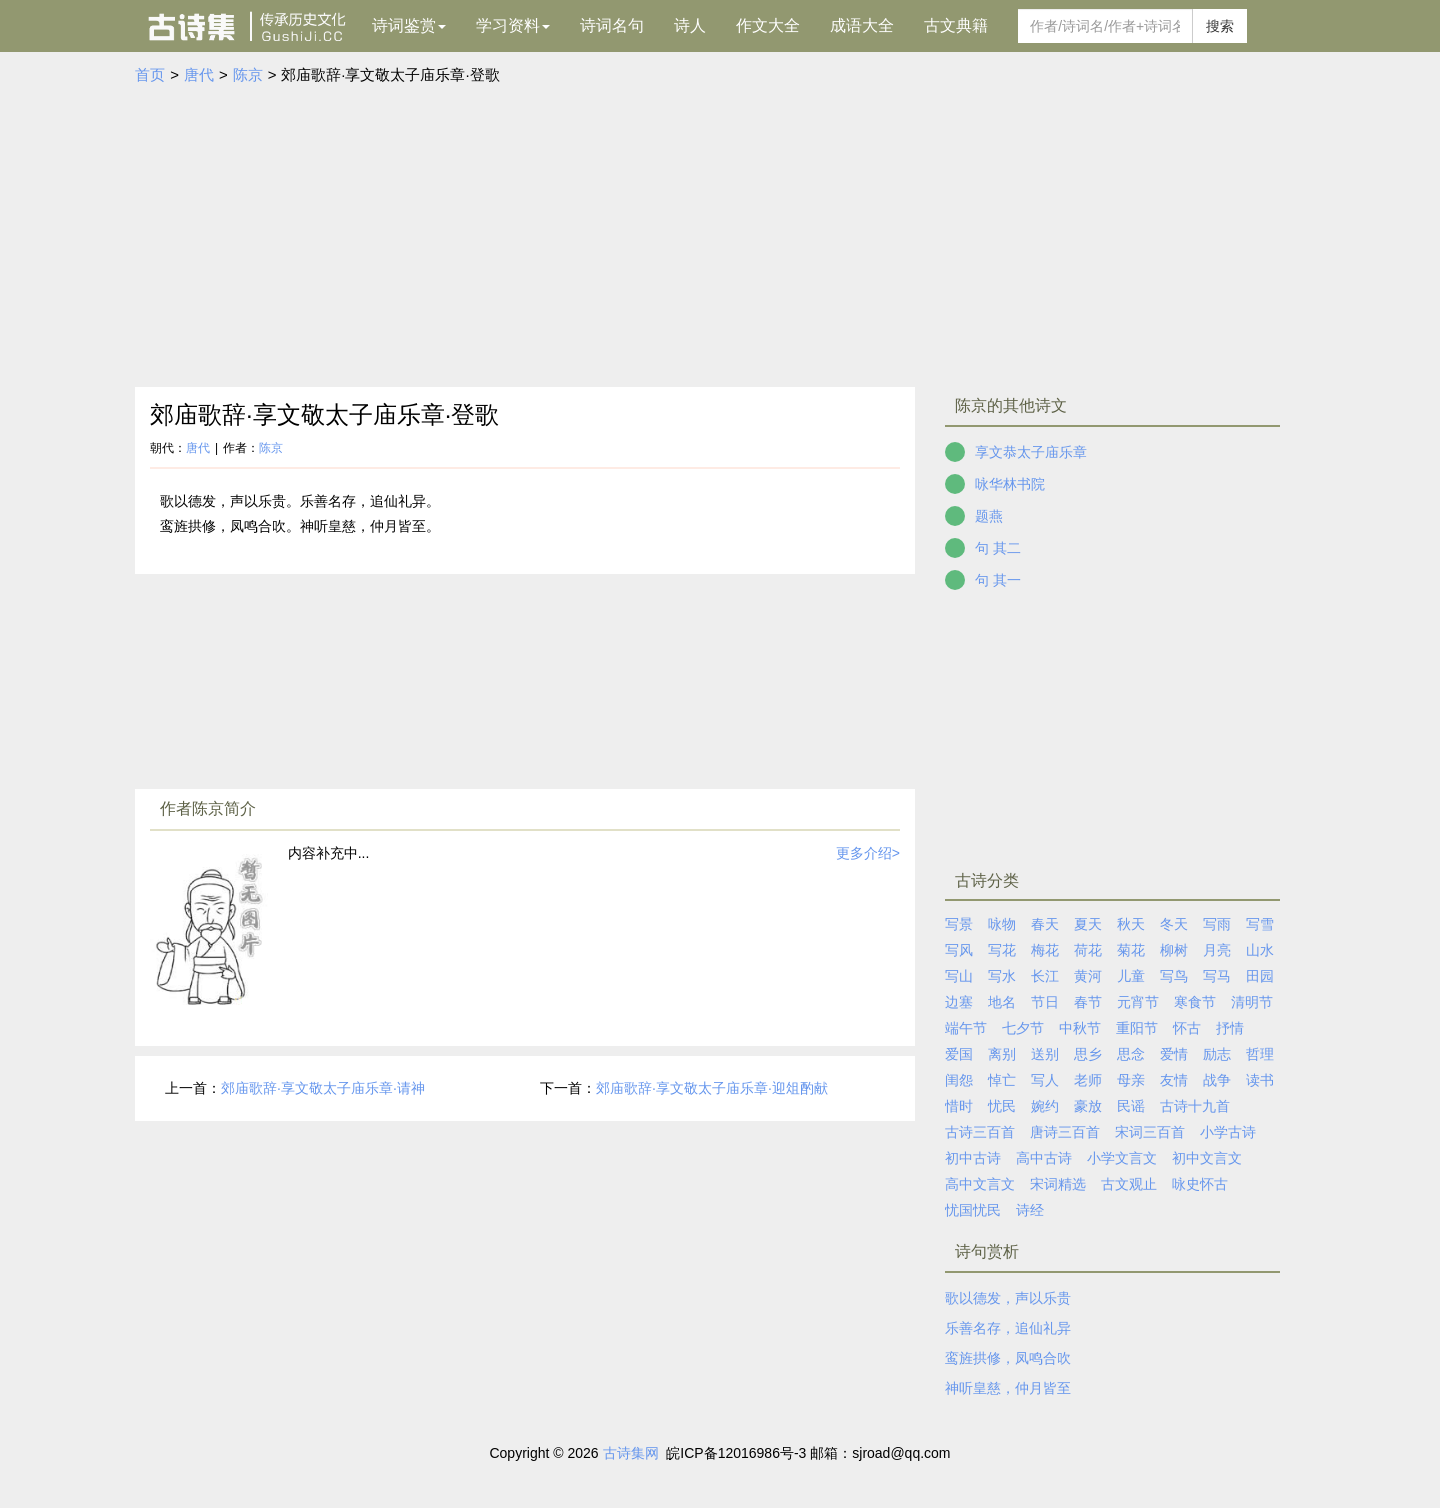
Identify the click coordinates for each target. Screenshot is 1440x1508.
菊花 (1131, 950)
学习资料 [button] (513, 25)
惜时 (959, 1106)
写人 (1045, 1080)
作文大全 (768, 25)
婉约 (1045, 1106)
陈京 (248, 74)
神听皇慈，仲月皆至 (1008, 1388)
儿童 (1131, 976)
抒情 (1230, 1028)
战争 (1217, 1080)
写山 (959, 976)
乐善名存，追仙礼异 (1008, 1328)
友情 (1174, 1080)
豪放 (1088, 1106)
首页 (150, 74)
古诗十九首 (1195, 1106)
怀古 (1187, 1028)
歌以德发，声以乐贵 (1008, 1298)
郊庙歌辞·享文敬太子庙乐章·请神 (323, 1088)
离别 (1002, 1054)
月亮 (1217, 950)
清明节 (1252, 1002)
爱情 (1174, 1054)
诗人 (690, 25)
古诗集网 (631, 1453)
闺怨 (959, 1080)
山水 (1260, 950)
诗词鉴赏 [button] (409, 25)
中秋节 (1080, 1028)
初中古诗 (973, 1158)
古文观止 (1129, 1184)
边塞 (959, 1002)
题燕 (989, 516)
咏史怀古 (1200, 1184)
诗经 (1030, 1210)
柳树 (1174, 950)
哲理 (1260, 1054)
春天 (1045, 924)
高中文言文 (980, 1184)
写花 (1002, 950)
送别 (1045, 1054)
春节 (1088, 1002)
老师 (1088, 1080)
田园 (1260, 976)
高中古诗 (1044, 1158)
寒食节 (1195, 1002)
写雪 (1260, 924)
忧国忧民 (973, 1210)
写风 (959, 950)
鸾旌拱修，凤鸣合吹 (1008, 1358)
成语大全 (862, 25)
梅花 (1045, 950)
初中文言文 (1207, 1158)
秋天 (1131, 924)
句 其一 (998, 580)
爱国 (959, 1054)
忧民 (1002, 1106)
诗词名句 (612, 25)
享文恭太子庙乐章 (1031, 452)
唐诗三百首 (1065, 1132)
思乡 (1088, 1054)
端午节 (966, 1028)
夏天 (1088, 924)
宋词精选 (1058, 1184)
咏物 (1002, 924)
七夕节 (1023, 1028)
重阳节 (1137, 1028)
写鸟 (1174, 976)
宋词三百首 (1150, 1132)
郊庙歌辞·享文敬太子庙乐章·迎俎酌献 (712, 1088)
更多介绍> (868, 853)
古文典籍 (956, 25)
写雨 (1217, 924)
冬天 (1174, 924)
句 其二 (998, 548)
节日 (1045, 1002)
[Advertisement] (720, 237)
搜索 (1220, 26)
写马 (1217, 976)
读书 (1260, 1080)
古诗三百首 (980, 1132)
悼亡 (1002, 1080)
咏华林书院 (1010, 484)
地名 (1002, 1002)
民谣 (1131, 1106)
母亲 (1131, 1080)
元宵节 (1138, 1002)
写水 (1002, 976)
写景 (959, 924)
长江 (1045, 976)
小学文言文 (1122, 1158)
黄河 (1088, 976)
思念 (1131, 1054)
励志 (1217, 1054)
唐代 (199, 74)
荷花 (1088, 950)
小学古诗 (1228, 1132)
